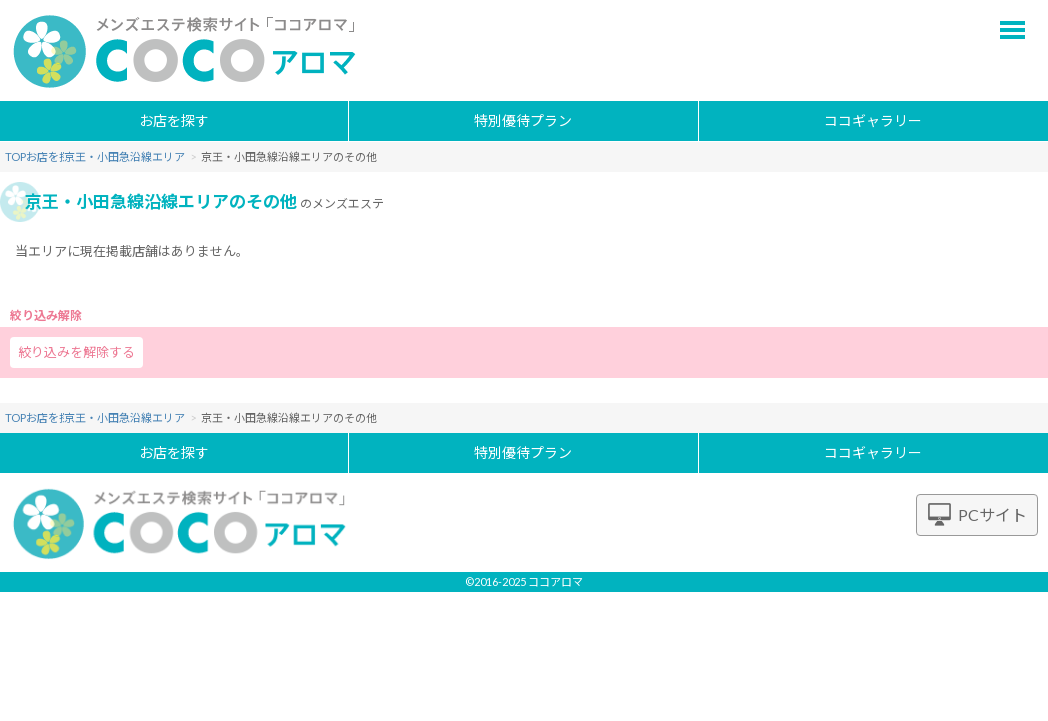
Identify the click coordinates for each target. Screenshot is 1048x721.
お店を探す (174, 120)
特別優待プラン (523, 120)
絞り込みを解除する (76, 352)
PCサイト (992, 514)
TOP (15, 156)
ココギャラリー (873, 120)
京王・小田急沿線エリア (173, 156)
